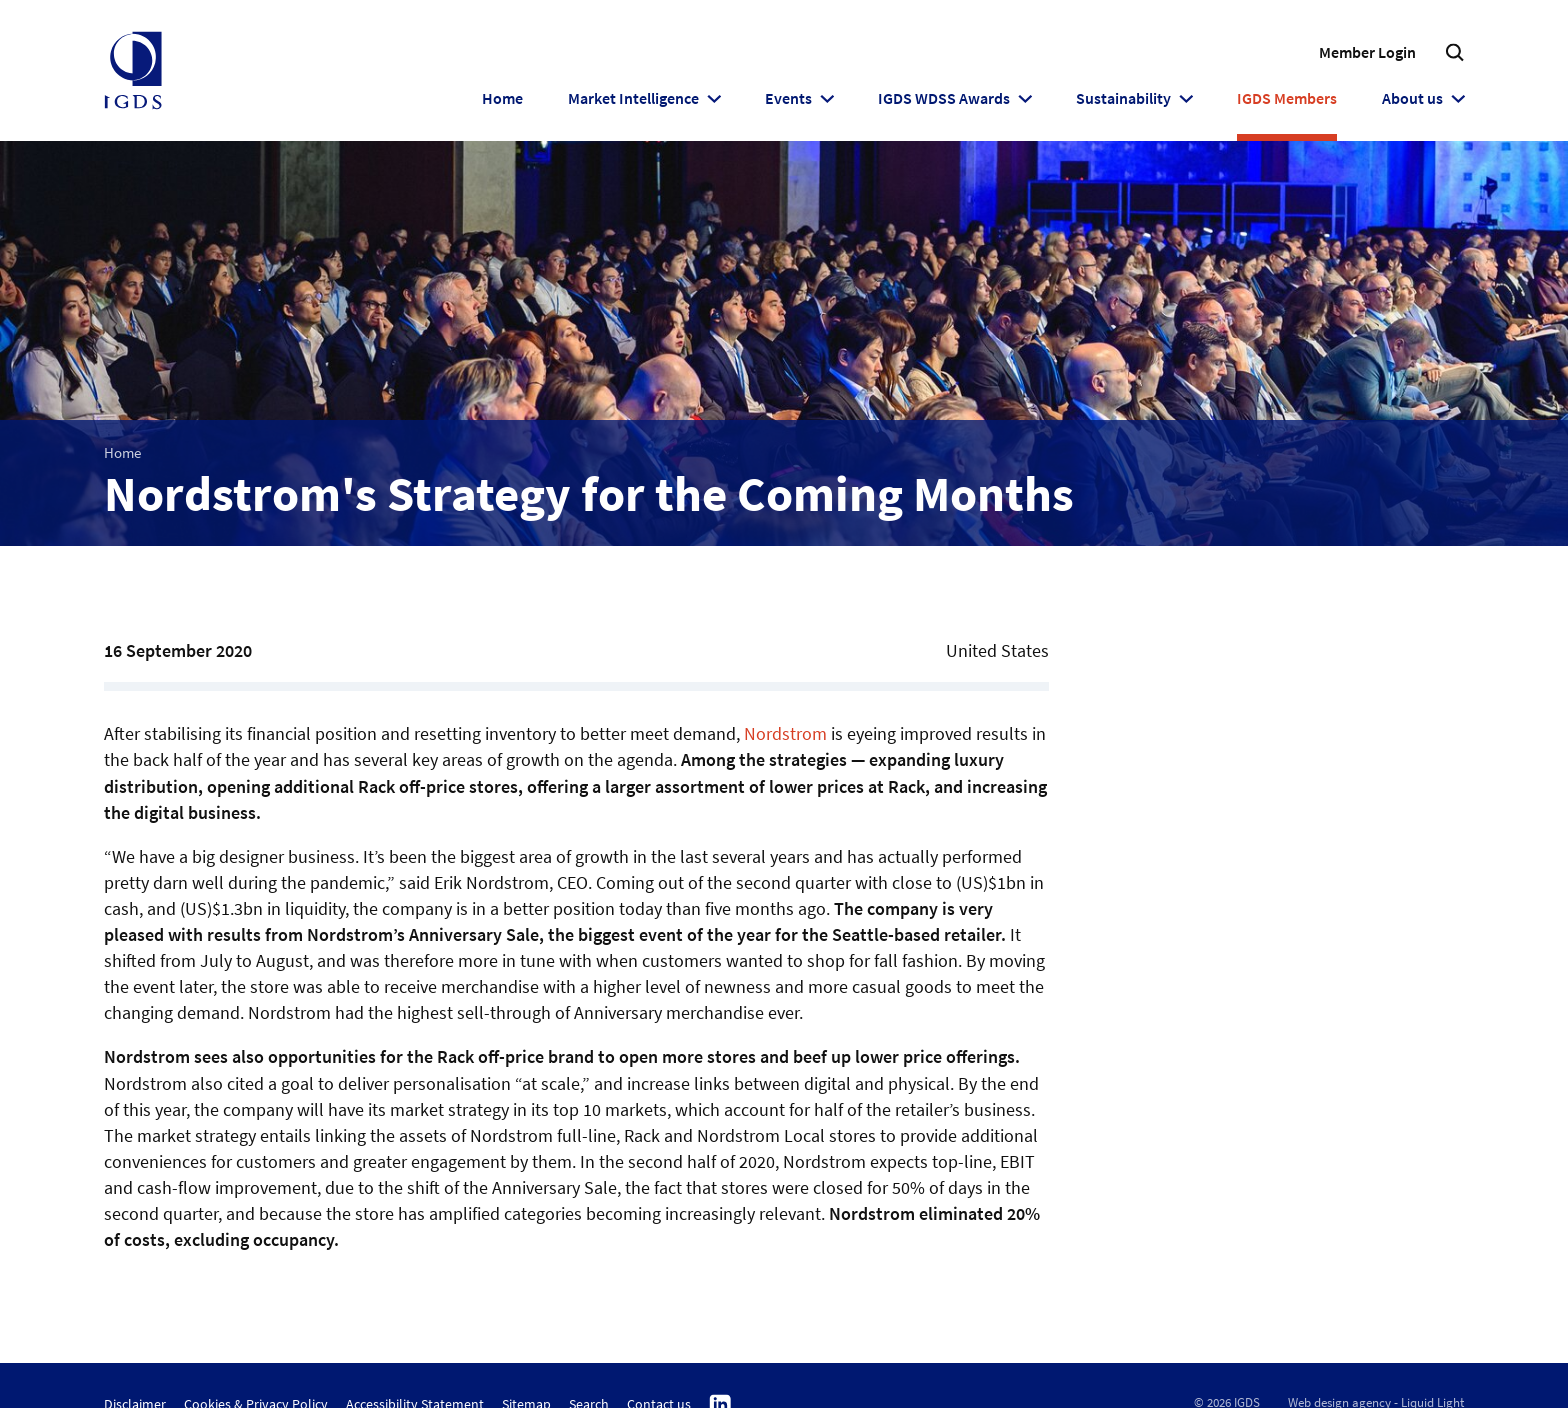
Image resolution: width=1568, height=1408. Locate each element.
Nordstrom (785, 733)
